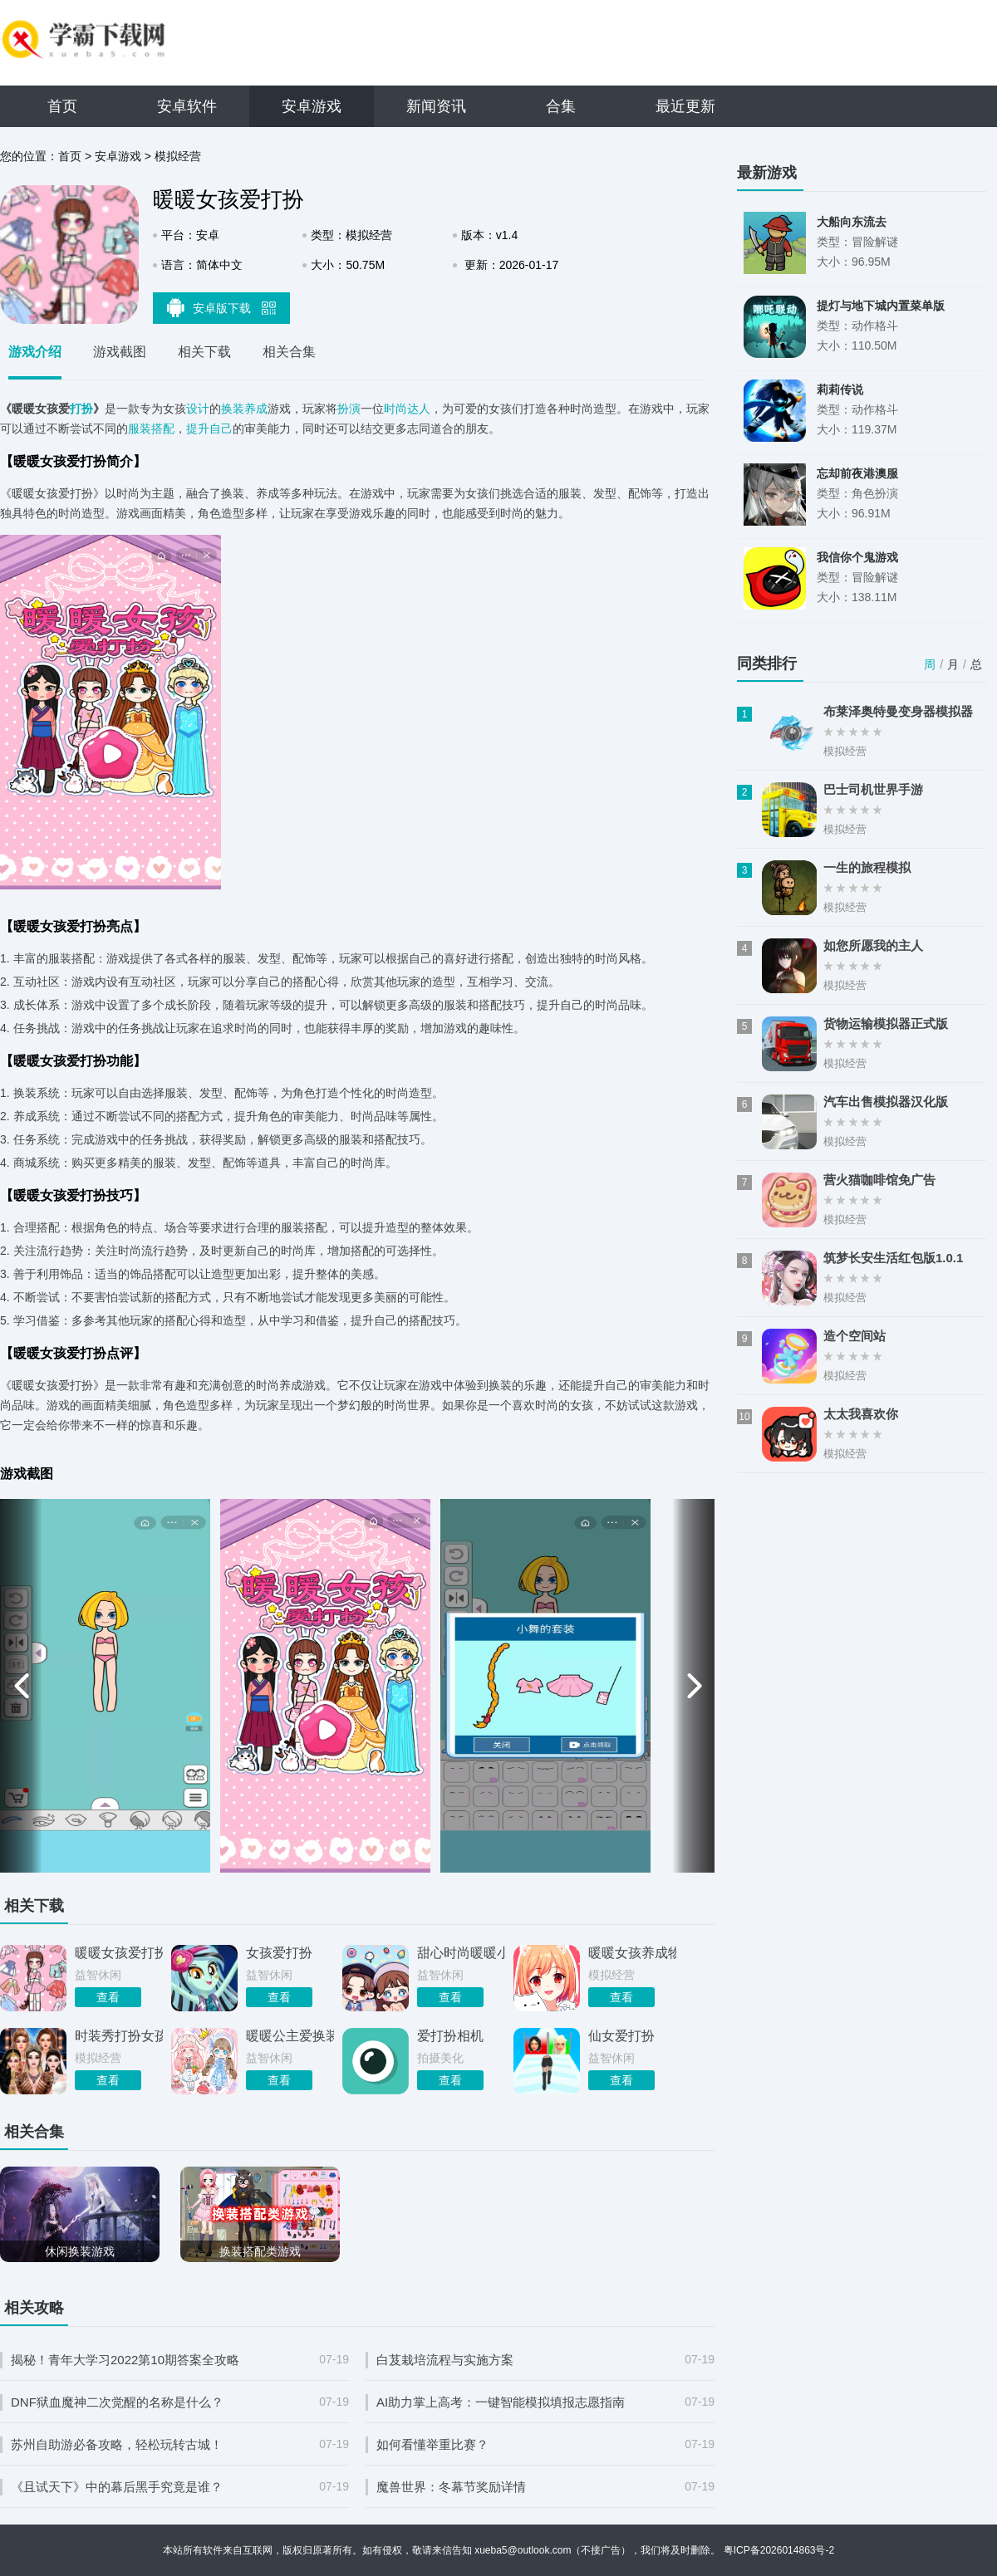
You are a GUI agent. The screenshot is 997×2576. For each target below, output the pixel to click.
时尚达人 (407, 408)
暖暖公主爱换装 (290, 2036)
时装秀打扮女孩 (119, 2036)
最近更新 (685, 106)
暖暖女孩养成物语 (632, 1953)
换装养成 (244, 408)
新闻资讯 (436, 106)
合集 (561, 106)
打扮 (81, 408)
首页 (62, 106)
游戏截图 (119, 352)
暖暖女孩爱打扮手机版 (119, 1953)
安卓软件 (187, 106)
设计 (197, 408)
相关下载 (204, 352)
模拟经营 (178, 156)
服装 (139, 428)
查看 (108, 1997)
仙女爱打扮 (621, 2036)
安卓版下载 (222, 307)
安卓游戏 (311, 106)
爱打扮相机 (450, 2036)
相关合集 (289, 352)
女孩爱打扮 (279, 1953)
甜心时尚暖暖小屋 (461, 1953)
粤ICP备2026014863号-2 (779, 2550)
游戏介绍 (34, 352)
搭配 (162, 428)
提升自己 (209, 428)
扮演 (349, 408)
